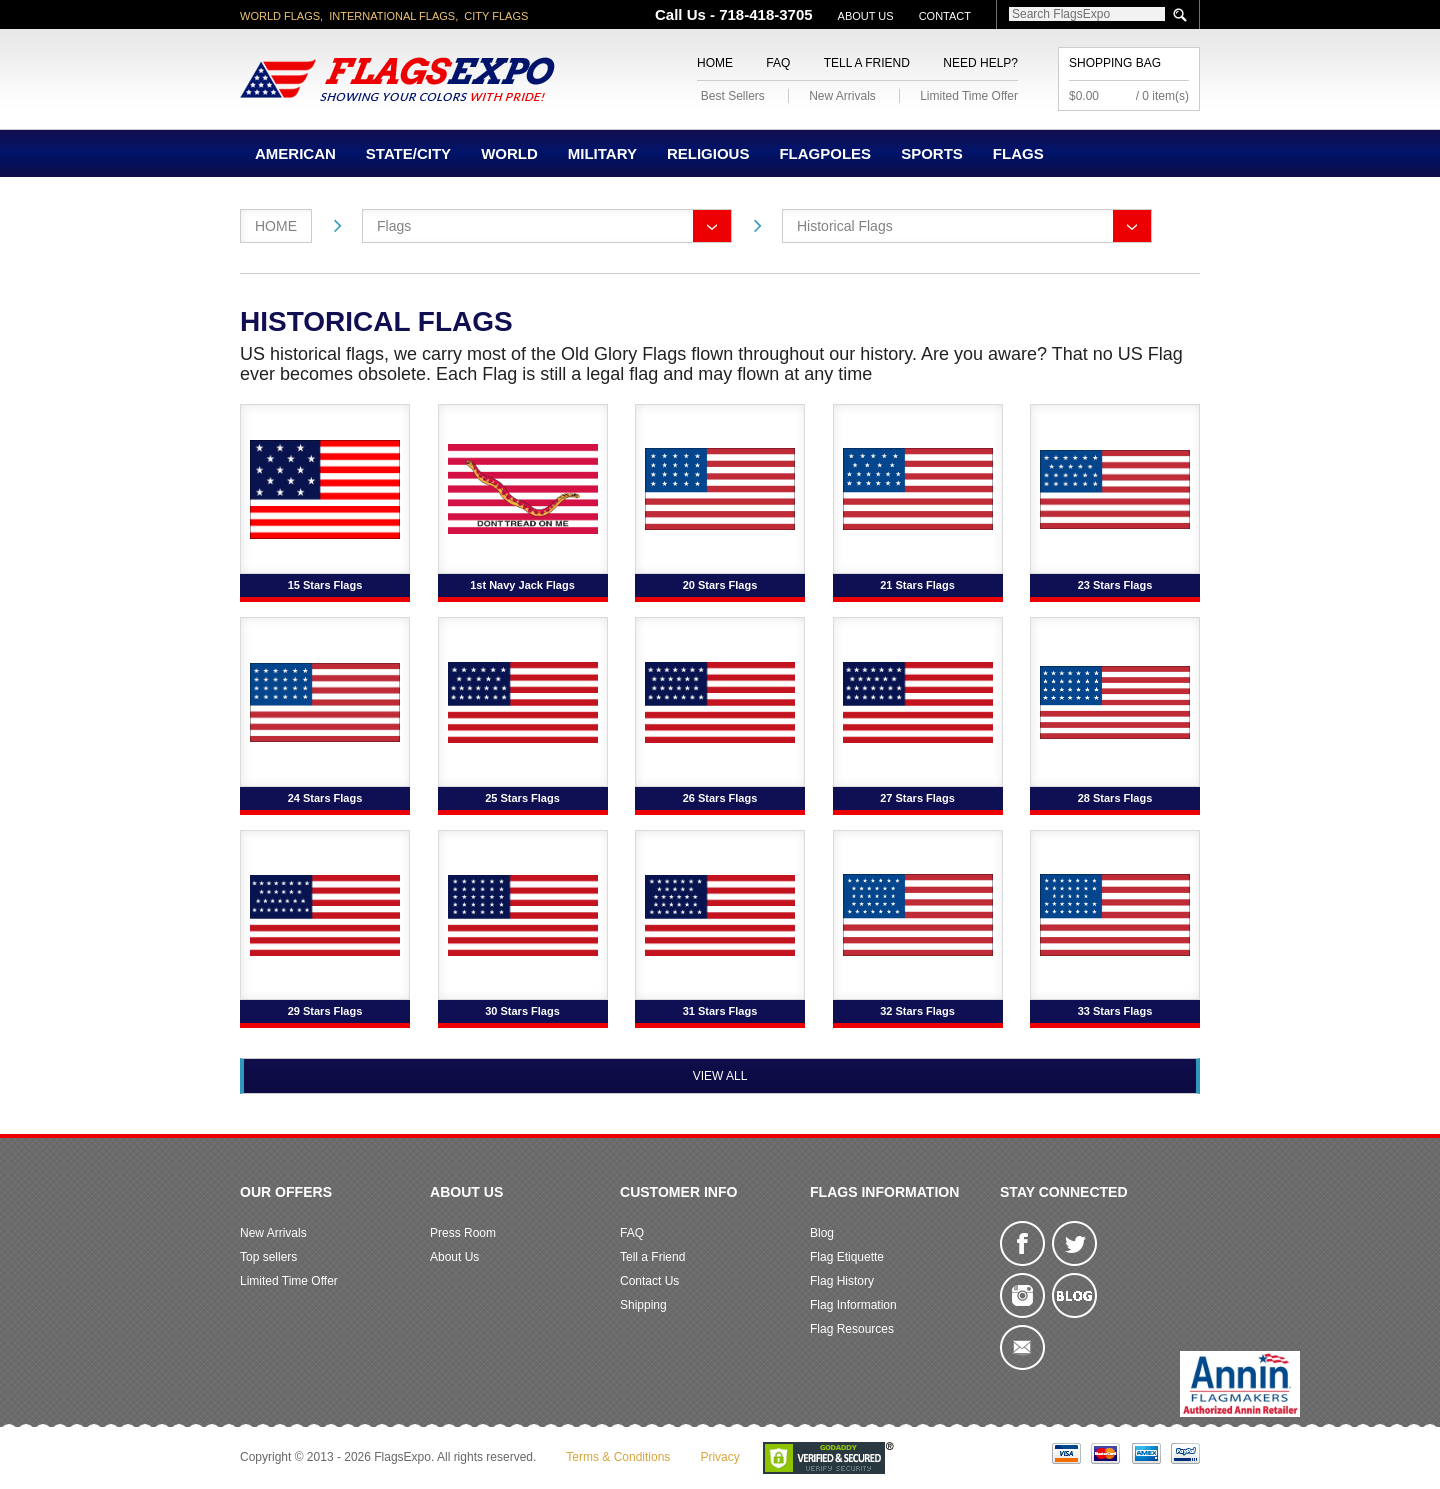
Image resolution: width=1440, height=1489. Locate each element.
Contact (945, 16)
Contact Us (649, 1281)
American (295, 153)
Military (602, 153)
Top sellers (268, 1257)
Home (715, 63)
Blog (822, 1233)
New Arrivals (842, 96)
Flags (1018, 153)
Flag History (842, 1281)
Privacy (719, 1457)
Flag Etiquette (847, 1257)
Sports (932, 153)
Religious (708, 153)
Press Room (463, 1233)
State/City (408, 153)
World (509, 153)
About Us (866, 16)
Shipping (643, 1305)
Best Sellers (733, 96)
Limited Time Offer (969, 96)
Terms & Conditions (618, 1457)
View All (720, 1076)
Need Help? (980, 63)
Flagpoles (825, 153)
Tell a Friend (867, 63)
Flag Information (853, 1305)
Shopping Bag (1115, 63)
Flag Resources (852, 1329)
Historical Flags (845, 226)
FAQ (778, 63)
